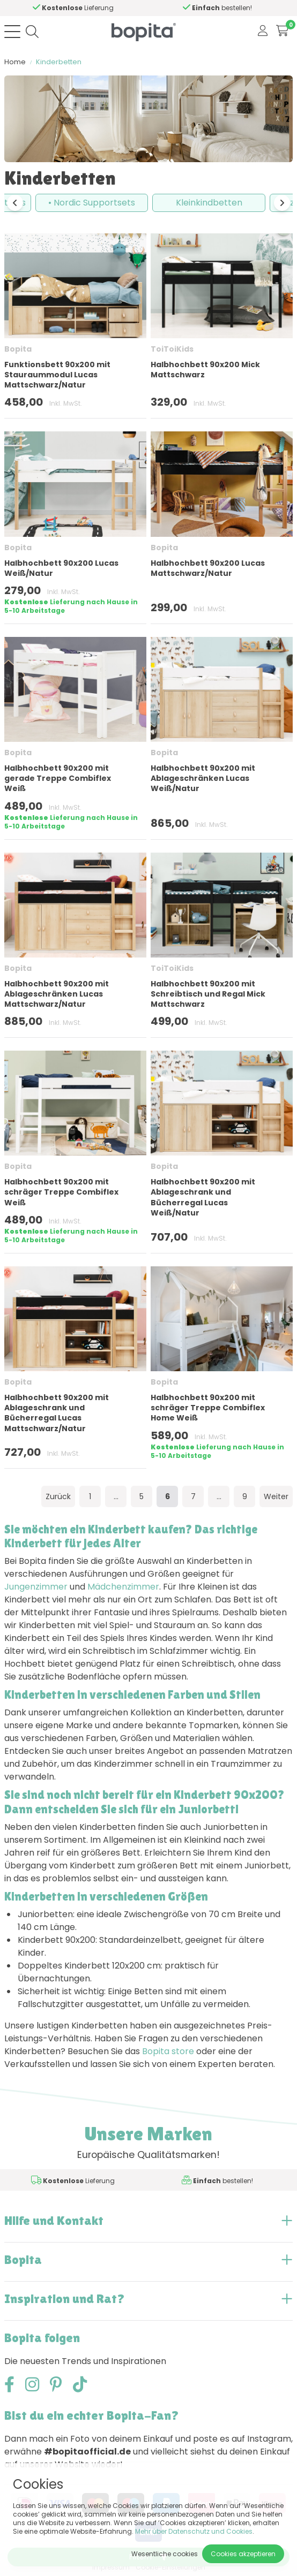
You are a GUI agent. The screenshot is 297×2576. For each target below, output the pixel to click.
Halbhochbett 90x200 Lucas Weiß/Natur (61, 568)
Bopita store (168, 2051)
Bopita (18, 349)
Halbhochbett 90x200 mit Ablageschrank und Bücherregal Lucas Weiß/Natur (203, 1197)
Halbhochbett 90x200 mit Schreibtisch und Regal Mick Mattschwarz (208, 993)
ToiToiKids (172, 349)
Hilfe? (106, 7)
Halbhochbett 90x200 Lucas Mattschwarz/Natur (208, 568)
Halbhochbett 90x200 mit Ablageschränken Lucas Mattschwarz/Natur (56, 993)
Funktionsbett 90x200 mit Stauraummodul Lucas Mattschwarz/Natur (57, 374)
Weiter (276, 1496)
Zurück (58, 1496)
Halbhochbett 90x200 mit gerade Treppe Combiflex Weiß (57, 778)
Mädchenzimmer (123, 1586)
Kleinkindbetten (209, 202)
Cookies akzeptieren (243, 2553)
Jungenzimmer (36, 1586)
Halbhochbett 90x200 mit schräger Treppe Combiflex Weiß (61, 1191)
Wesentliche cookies (164, 2553)
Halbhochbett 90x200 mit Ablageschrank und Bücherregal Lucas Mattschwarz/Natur (56, 1413)
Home (15, 61)
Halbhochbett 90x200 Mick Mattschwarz (205, 369)
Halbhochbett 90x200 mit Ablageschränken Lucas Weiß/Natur (203, 778)
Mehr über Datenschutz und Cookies (194, 2531)
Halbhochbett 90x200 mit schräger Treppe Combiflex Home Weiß (208, 1407)
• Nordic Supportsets (91, 202)
